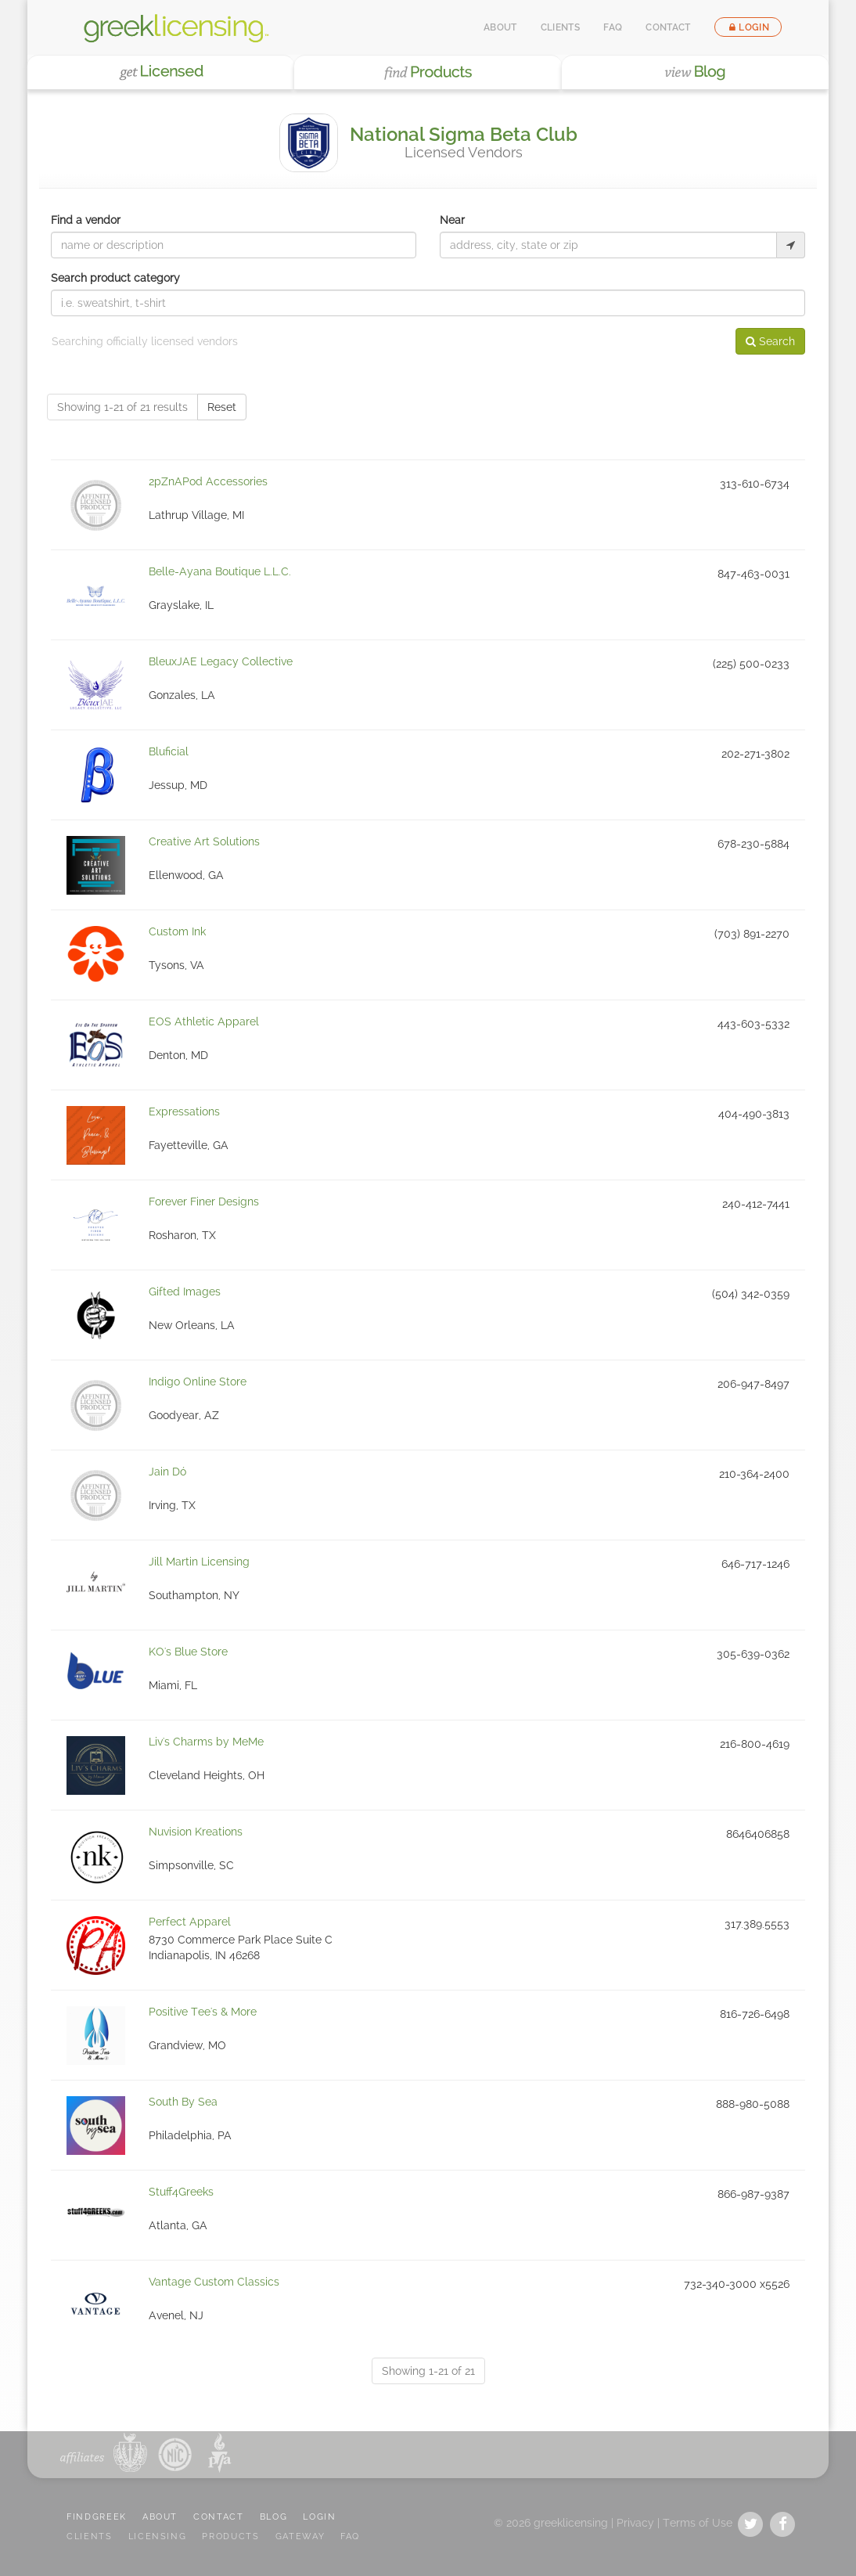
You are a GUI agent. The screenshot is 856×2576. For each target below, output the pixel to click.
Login (748, 27)
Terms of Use (697, 2523)
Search (770, 341)
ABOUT (160, 2517)
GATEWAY (300, 2536)
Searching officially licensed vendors (145, 341)
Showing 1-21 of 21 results (122, 407)
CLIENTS (90, 2536)
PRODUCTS (230, 2536)
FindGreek (97, 2517)
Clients (561, 27)
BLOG (274, 2517)
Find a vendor (85, 220)
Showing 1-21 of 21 (428, 2371)
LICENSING (157, 2536)
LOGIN (319, 2517)
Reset (221, 407)
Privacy (635, 2523)
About (500, 27)
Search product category (115, 278)
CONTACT (218, 2517)
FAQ (612, 27)
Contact (668, 27)
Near (452, 220)
